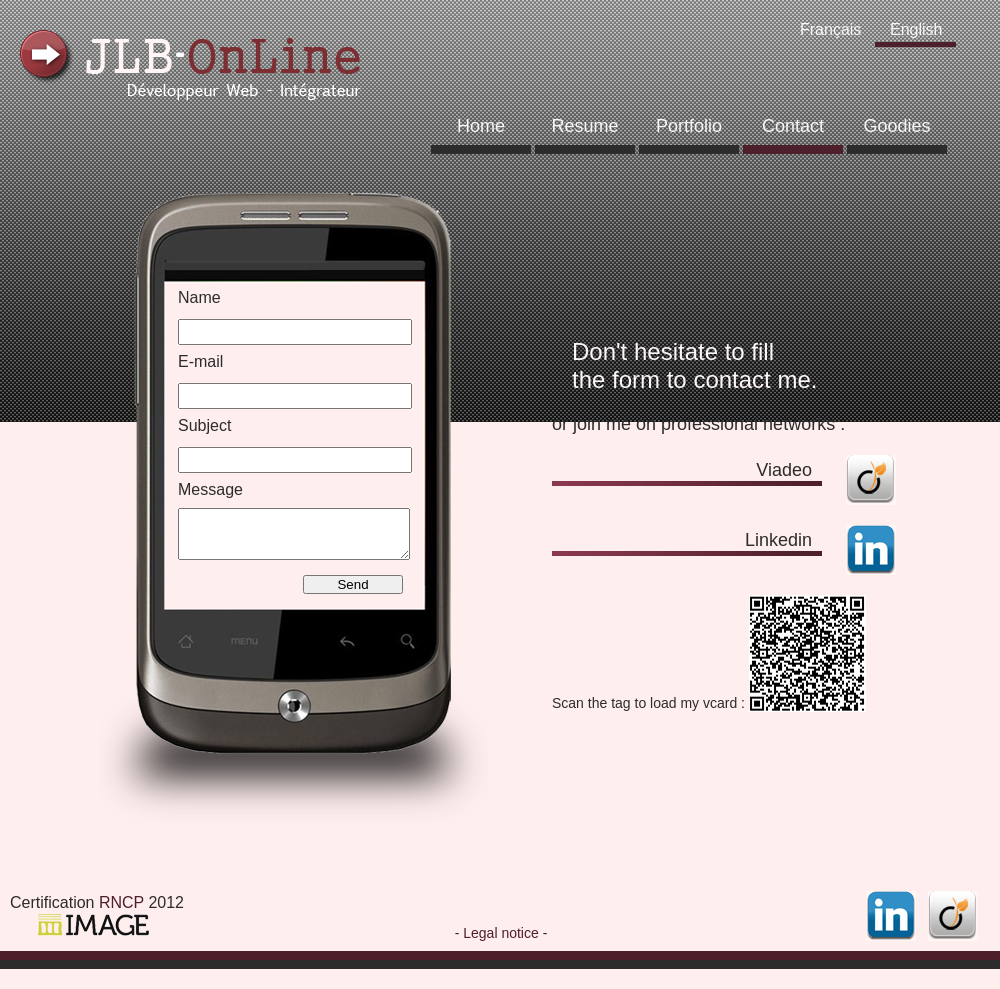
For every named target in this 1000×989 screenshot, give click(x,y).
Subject (204, 425)
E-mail (200, 361)
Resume (584, 126)
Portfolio (689, 126)
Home (481, 126)
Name (199, 297)
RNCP (121, 902)
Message (210, 489)
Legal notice (501, 933)
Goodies (896, 126)
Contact (793, 126)
